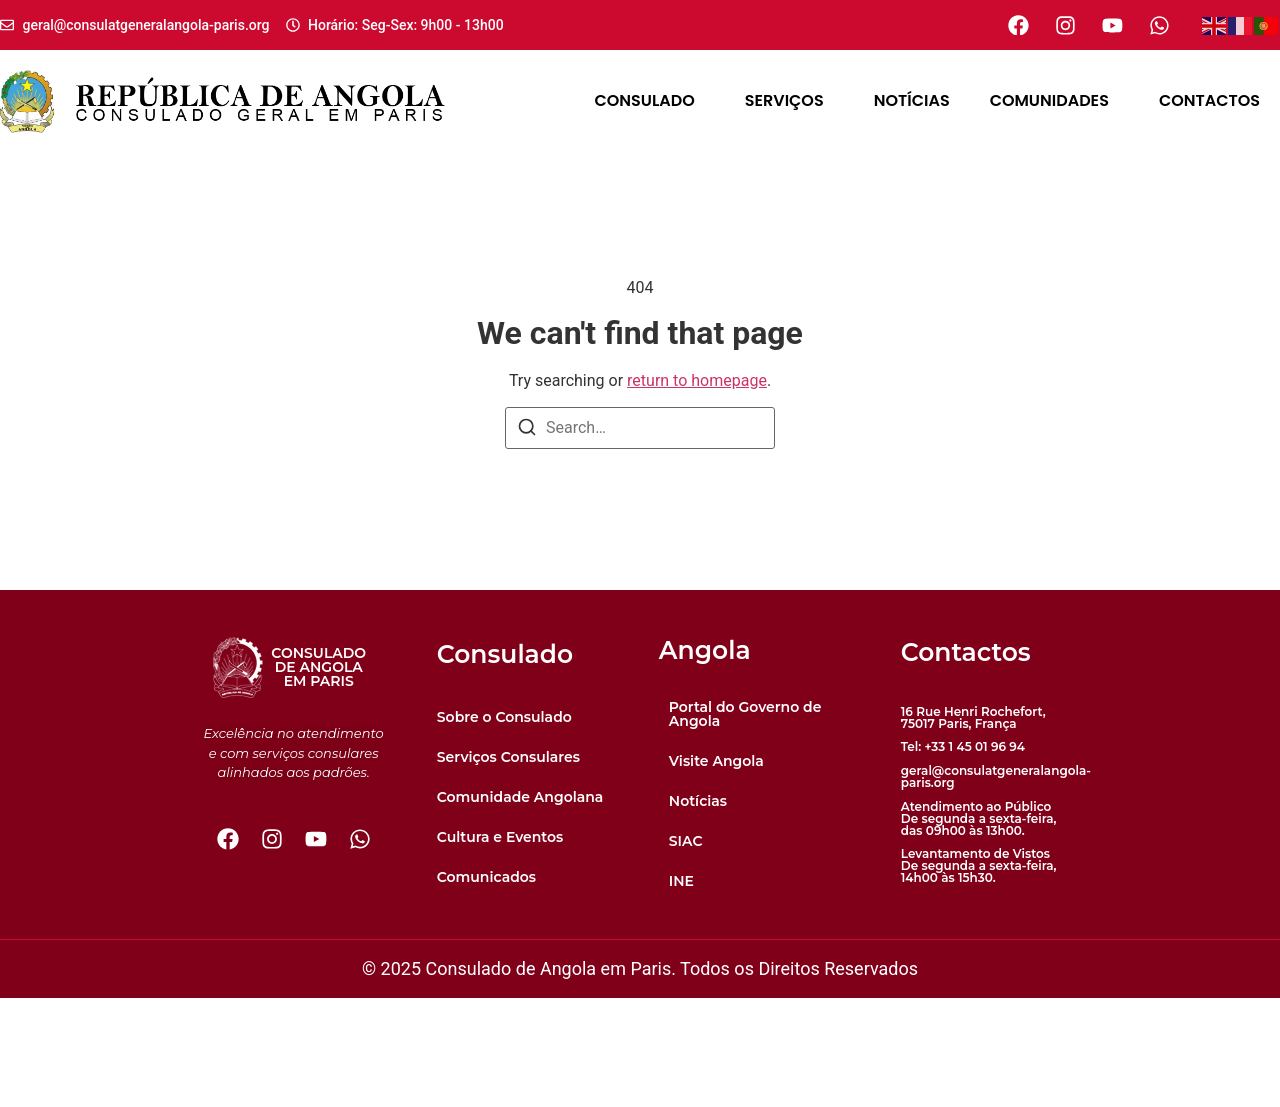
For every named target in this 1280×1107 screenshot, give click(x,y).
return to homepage (697, 380)
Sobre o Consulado (504, 826)
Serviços (789, 100)
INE (681, 990)
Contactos (1209, 100)
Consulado (649, 100)
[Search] (527, 430)
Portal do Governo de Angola (745, 823)
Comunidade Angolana (520, 906)
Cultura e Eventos (500, 946)
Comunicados (486, 986)
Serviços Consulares (508, 866)
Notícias (912, 100)
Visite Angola (716, 870)
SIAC (686, 950)
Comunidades (1054, 100)
